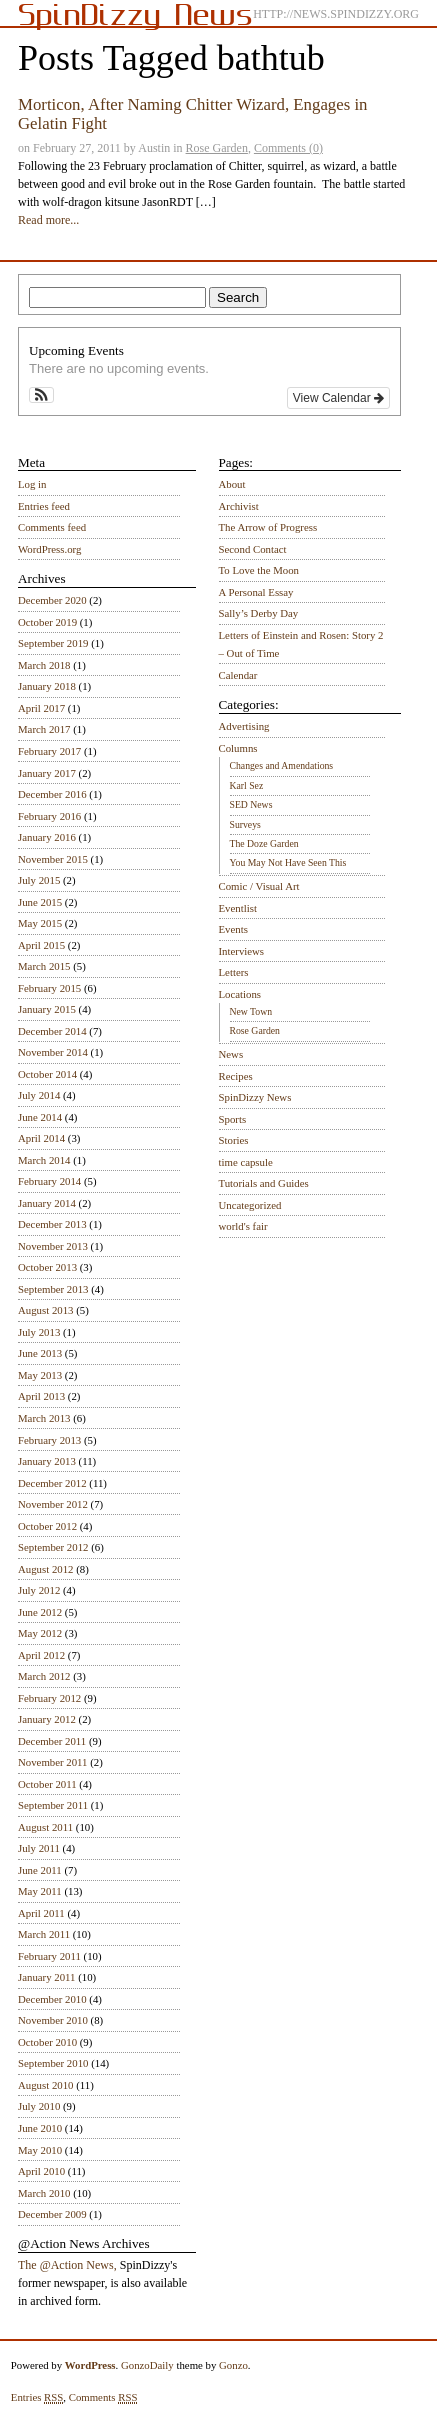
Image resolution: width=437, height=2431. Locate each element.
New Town (251, 1011)
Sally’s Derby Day (259, 613)
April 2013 (41, 1396)
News (231, 1054)
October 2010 (47, 2042)
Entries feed (44, 506)
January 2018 (47, 686)
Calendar (238, 675)
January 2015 (47, 1009)
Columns (238, 748)
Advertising (244, 726)
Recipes (236, 1076)
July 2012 (39, 1590)
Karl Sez (247, 785)
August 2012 (46, 1569)
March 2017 (44, 729)
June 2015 (40, 902)
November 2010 (53, 2020)
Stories (234, 1140)
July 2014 (39, 1095)
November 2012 (53, 1504)
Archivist (239, 506)
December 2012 (52, 1483)
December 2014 (52, 1031)
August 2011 (45, 1827)
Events (233, 929)
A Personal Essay (256, 592)
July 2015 (39, 880)
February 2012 (49, 1698)
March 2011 (44, 1934)
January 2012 (47, 1719)
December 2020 (52, 600)
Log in (32, 484)
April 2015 (41, 945)
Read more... (48, 220)
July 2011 (39, 1848)
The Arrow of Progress (268, 527)
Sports (233, 1119)
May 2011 (40, 1891)
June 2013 (40, 1353)
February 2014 (49, 1181)
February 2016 (49, 816)
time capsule (246, 1162)
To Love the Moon (259, 570)
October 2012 (47, 1526)
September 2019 (53, 643)
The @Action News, (67, 2265)
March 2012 (44, 1676)
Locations (240, 994)
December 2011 (52, 1741)
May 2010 (40, 2150)
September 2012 (53, 1547)
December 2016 (52, 794)
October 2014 (47, 1074)
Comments (103, 2397)
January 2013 (47, 1461)
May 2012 (40, 1633)
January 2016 (47, 837)
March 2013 (44, 1418)
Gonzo (233, 2365)
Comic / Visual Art (259, 886)
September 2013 (53, 1289)
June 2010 (40, 2128)
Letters (234, 972)
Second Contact (253, 549)
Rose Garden (217, 148)
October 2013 (47, 1267)
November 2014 (53, 1052)
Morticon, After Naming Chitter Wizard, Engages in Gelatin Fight (192, 113)
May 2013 (40, 1375)
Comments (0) (288, 148)
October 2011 (47, 1784)
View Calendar (338, 398)
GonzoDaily (147, 2365)
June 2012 (40, 1612)
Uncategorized (250, 1205)
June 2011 (40, 1870)
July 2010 (39, 2106)
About (232, 484)
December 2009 (52, 2214)
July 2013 (39, 1332)
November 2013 (53, 1246)
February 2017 (49, 751)
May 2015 (40, 923)
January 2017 (47, 773)
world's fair (243, 1226)
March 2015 (44, 966)
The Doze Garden (264, 843)
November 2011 (52, 1762)
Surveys (245, 824)
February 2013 (49, 1440)
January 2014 (47, 1203)
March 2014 (44, 1160)
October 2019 (47, 622)
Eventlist (238, 908)
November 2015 (53, 859)
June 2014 (40, 1117)
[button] (41, 395)
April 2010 (41, 2171)
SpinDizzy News (255, 1097)
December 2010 (52, 1999)
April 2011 (41, 1913)
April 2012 (41, 1655)
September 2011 (53, 1805)
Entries (37, 2397)
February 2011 (49, 1956)
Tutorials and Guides (264, 1183)
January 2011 (46, 1977)
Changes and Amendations (282, 765)
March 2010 (44, 2193)
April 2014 (41, 1138)
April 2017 (41, 708)
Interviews (242, 951)
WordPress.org (49, 549)
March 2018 (44, 665)
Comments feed (52, 527)
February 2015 (49, 988)
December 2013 (52, 1224)
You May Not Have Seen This (288, 862)
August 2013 (46, 1310)
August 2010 (46, 2085)
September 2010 (53, 2063)
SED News (251, 804)
